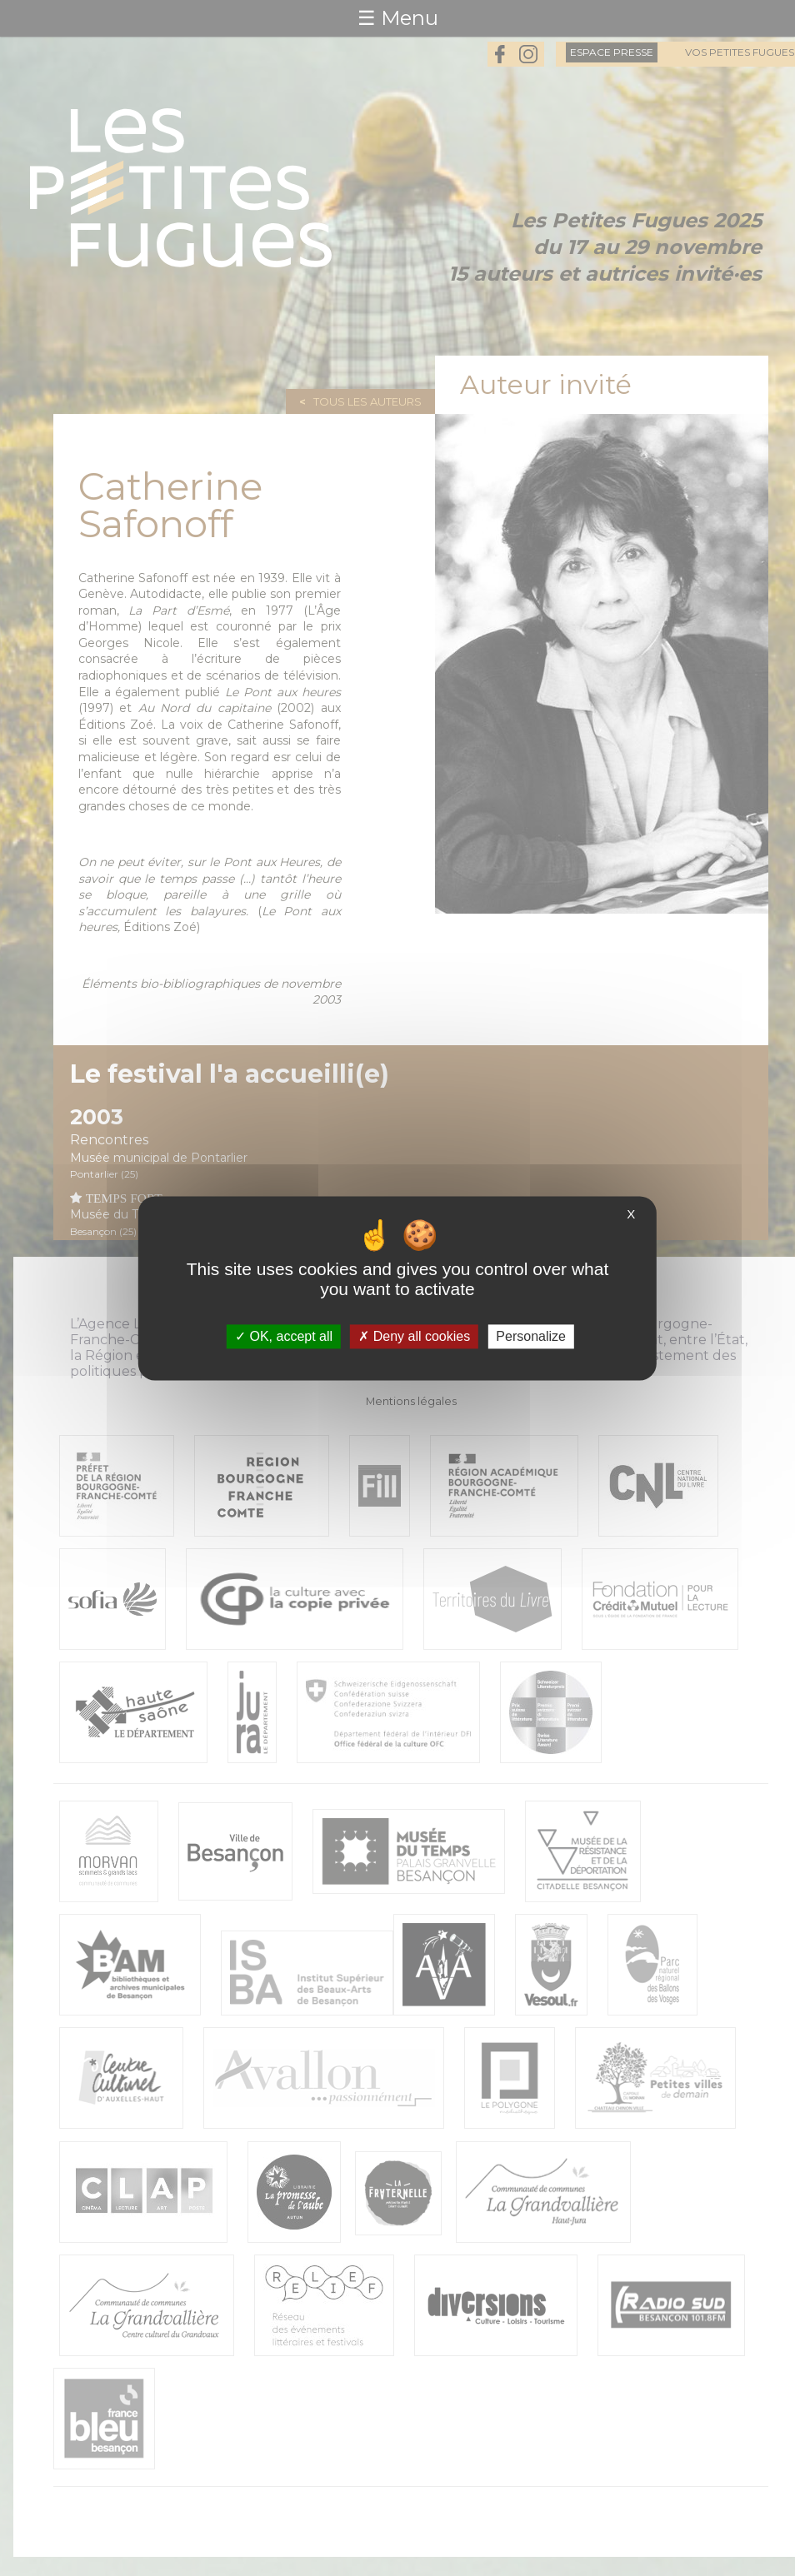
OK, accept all (283, 1336)
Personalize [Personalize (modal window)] (531, 1336)
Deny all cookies (414, 1336)
